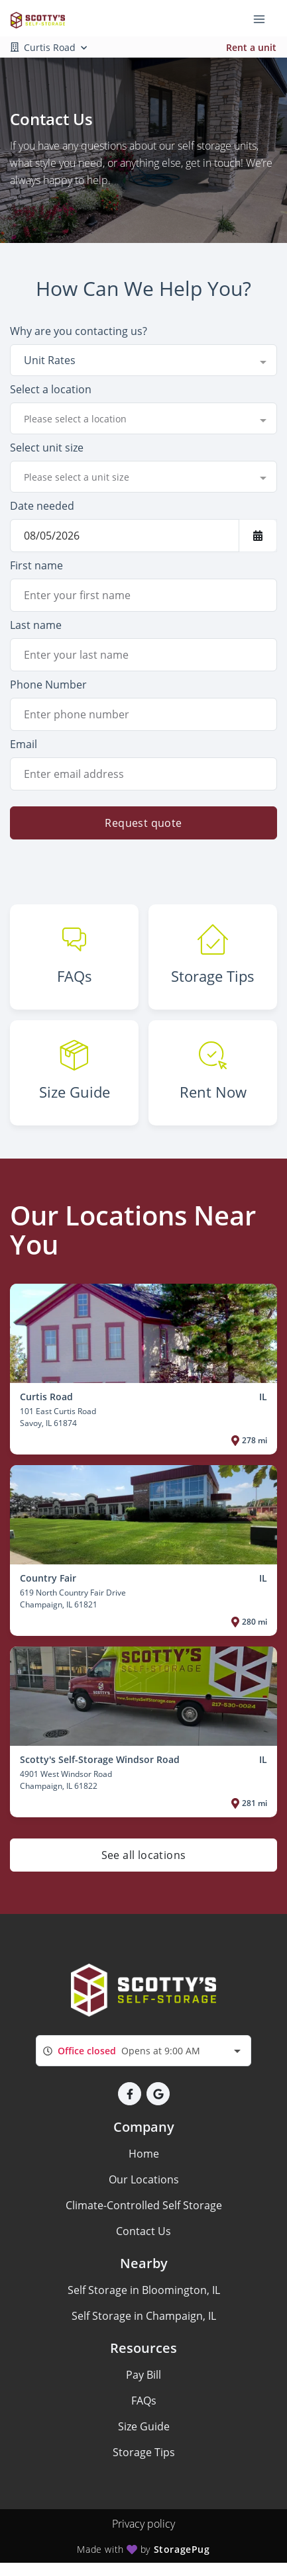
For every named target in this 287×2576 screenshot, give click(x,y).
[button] (129, 2093)
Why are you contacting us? (78, 331)
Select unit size (47, 447)
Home (144, 2153)
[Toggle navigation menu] (264, 18)
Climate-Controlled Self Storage (144, 2205)
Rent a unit (251, 47)
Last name (36, 625)
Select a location (50, 389)
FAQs (143, 2400)
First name (36, 565)
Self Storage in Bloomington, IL (144, 2290)
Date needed (42, 506)
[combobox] (143, 360)
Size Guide (144, 2426)
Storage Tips (144, 2452)
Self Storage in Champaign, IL (144, 2316)
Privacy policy (143, 2523)
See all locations (143, 1855)
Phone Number (48, 684)
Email (23, 744)
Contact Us (143, 2231)
